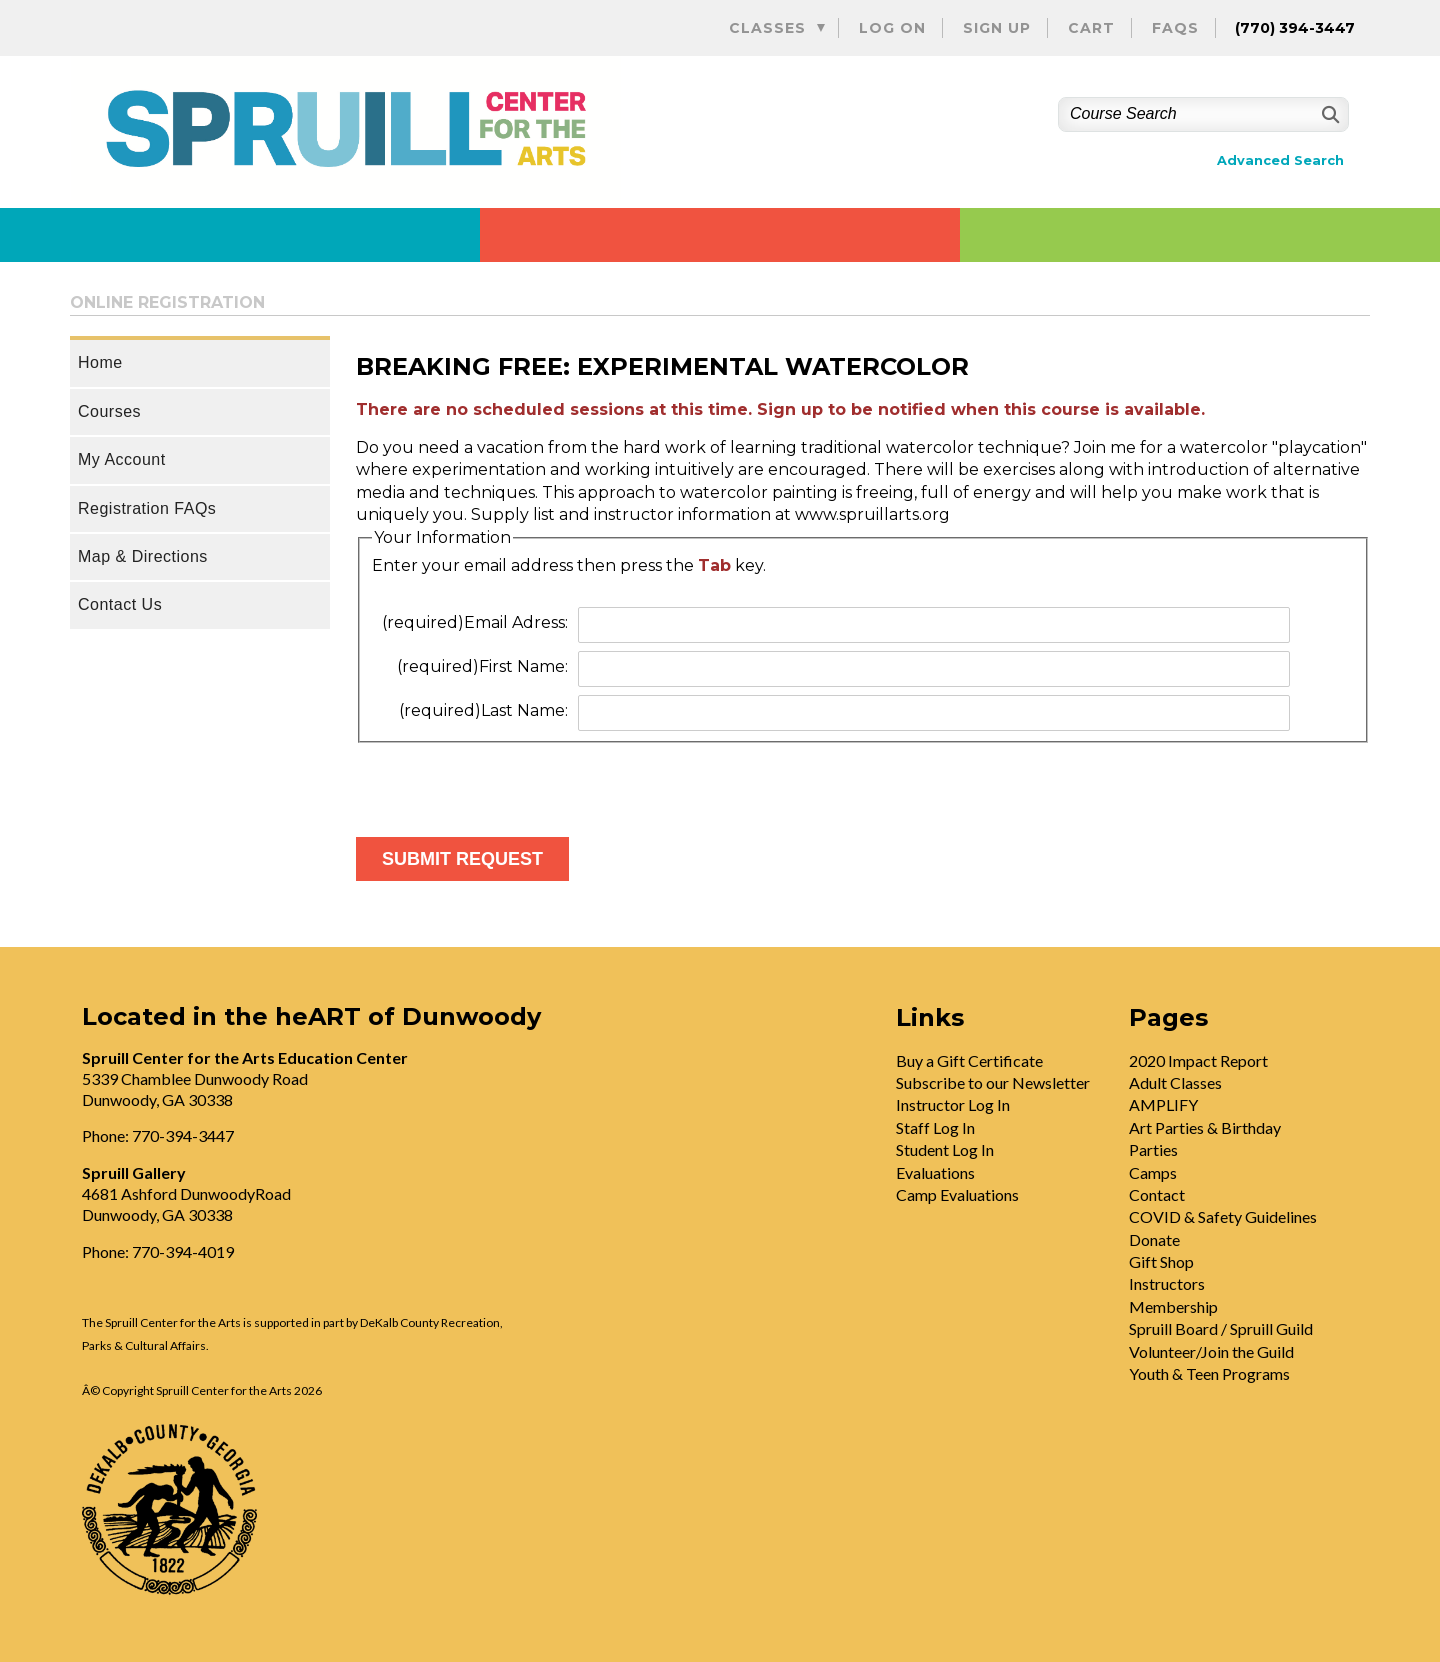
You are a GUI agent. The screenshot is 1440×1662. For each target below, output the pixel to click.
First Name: (482, 666)
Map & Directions (143, 556)
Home (100, 362)
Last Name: (483, 710)
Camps (1153, 1172)
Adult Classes (1175, 1082)
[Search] (1328, 114)
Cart (1091, 28)
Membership (1173, 1306)
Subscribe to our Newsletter (993, 1082)
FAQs (1175, 28)
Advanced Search (1280, 160)
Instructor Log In (953, 1104)
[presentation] (508, 782)
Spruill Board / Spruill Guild (1221, 1328)
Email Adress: (475, 622)
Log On (892, 28)
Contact (1157, 1194)
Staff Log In (935, 1127)
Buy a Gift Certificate (969, 1060)
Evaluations (935, 1172)
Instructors (1167, 1283)
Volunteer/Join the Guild (1211, 1351)
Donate (1154, 1239)
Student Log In (945, 1149)
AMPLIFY (1163, 1104)
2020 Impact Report (1198, 1060)
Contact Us (120, 604)
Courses (109, 411)
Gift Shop (1161, 1261)
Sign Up (997, 28)
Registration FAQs (147, 508)
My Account (122, 459)
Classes (767, 28)
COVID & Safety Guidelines (1223, 1216)
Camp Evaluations (957, 1194)
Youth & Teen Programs (1209, 1373)
